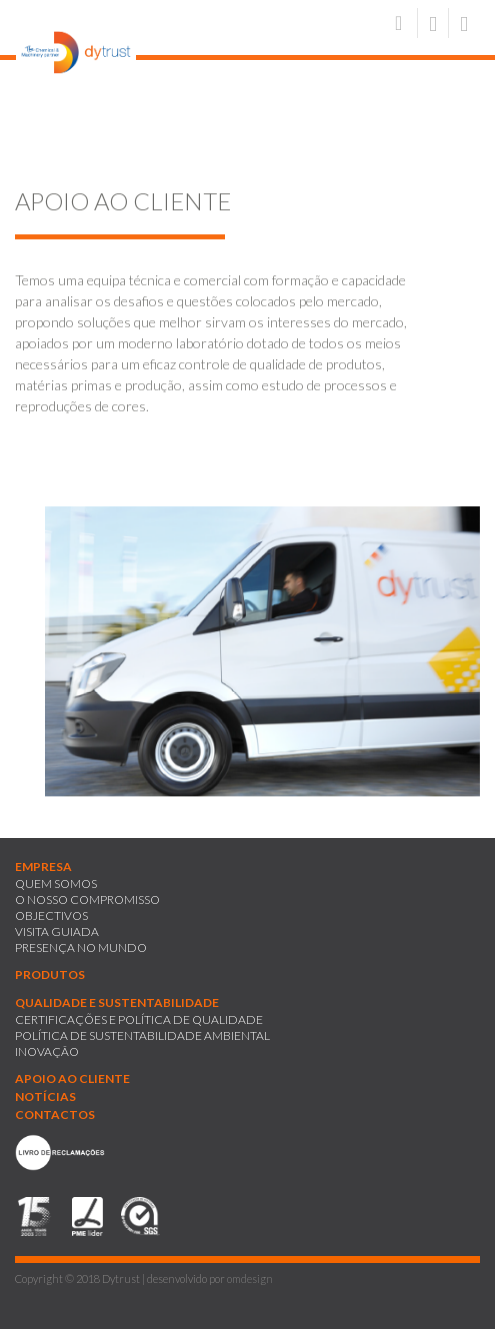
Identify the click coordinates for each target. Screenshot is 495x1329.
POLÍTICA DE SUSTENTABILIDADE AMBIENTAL (142, 1035)
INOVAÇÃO (47, 1051)
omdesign (250, 1278)
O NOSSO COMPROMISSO (87, 899)
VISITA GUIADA (57, 931)
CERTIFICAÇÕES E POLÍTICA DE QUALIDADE (139, 1019)
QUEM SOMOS (56, 883)
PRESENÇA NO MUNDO (81, 947)
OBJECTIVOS (51, 915)
